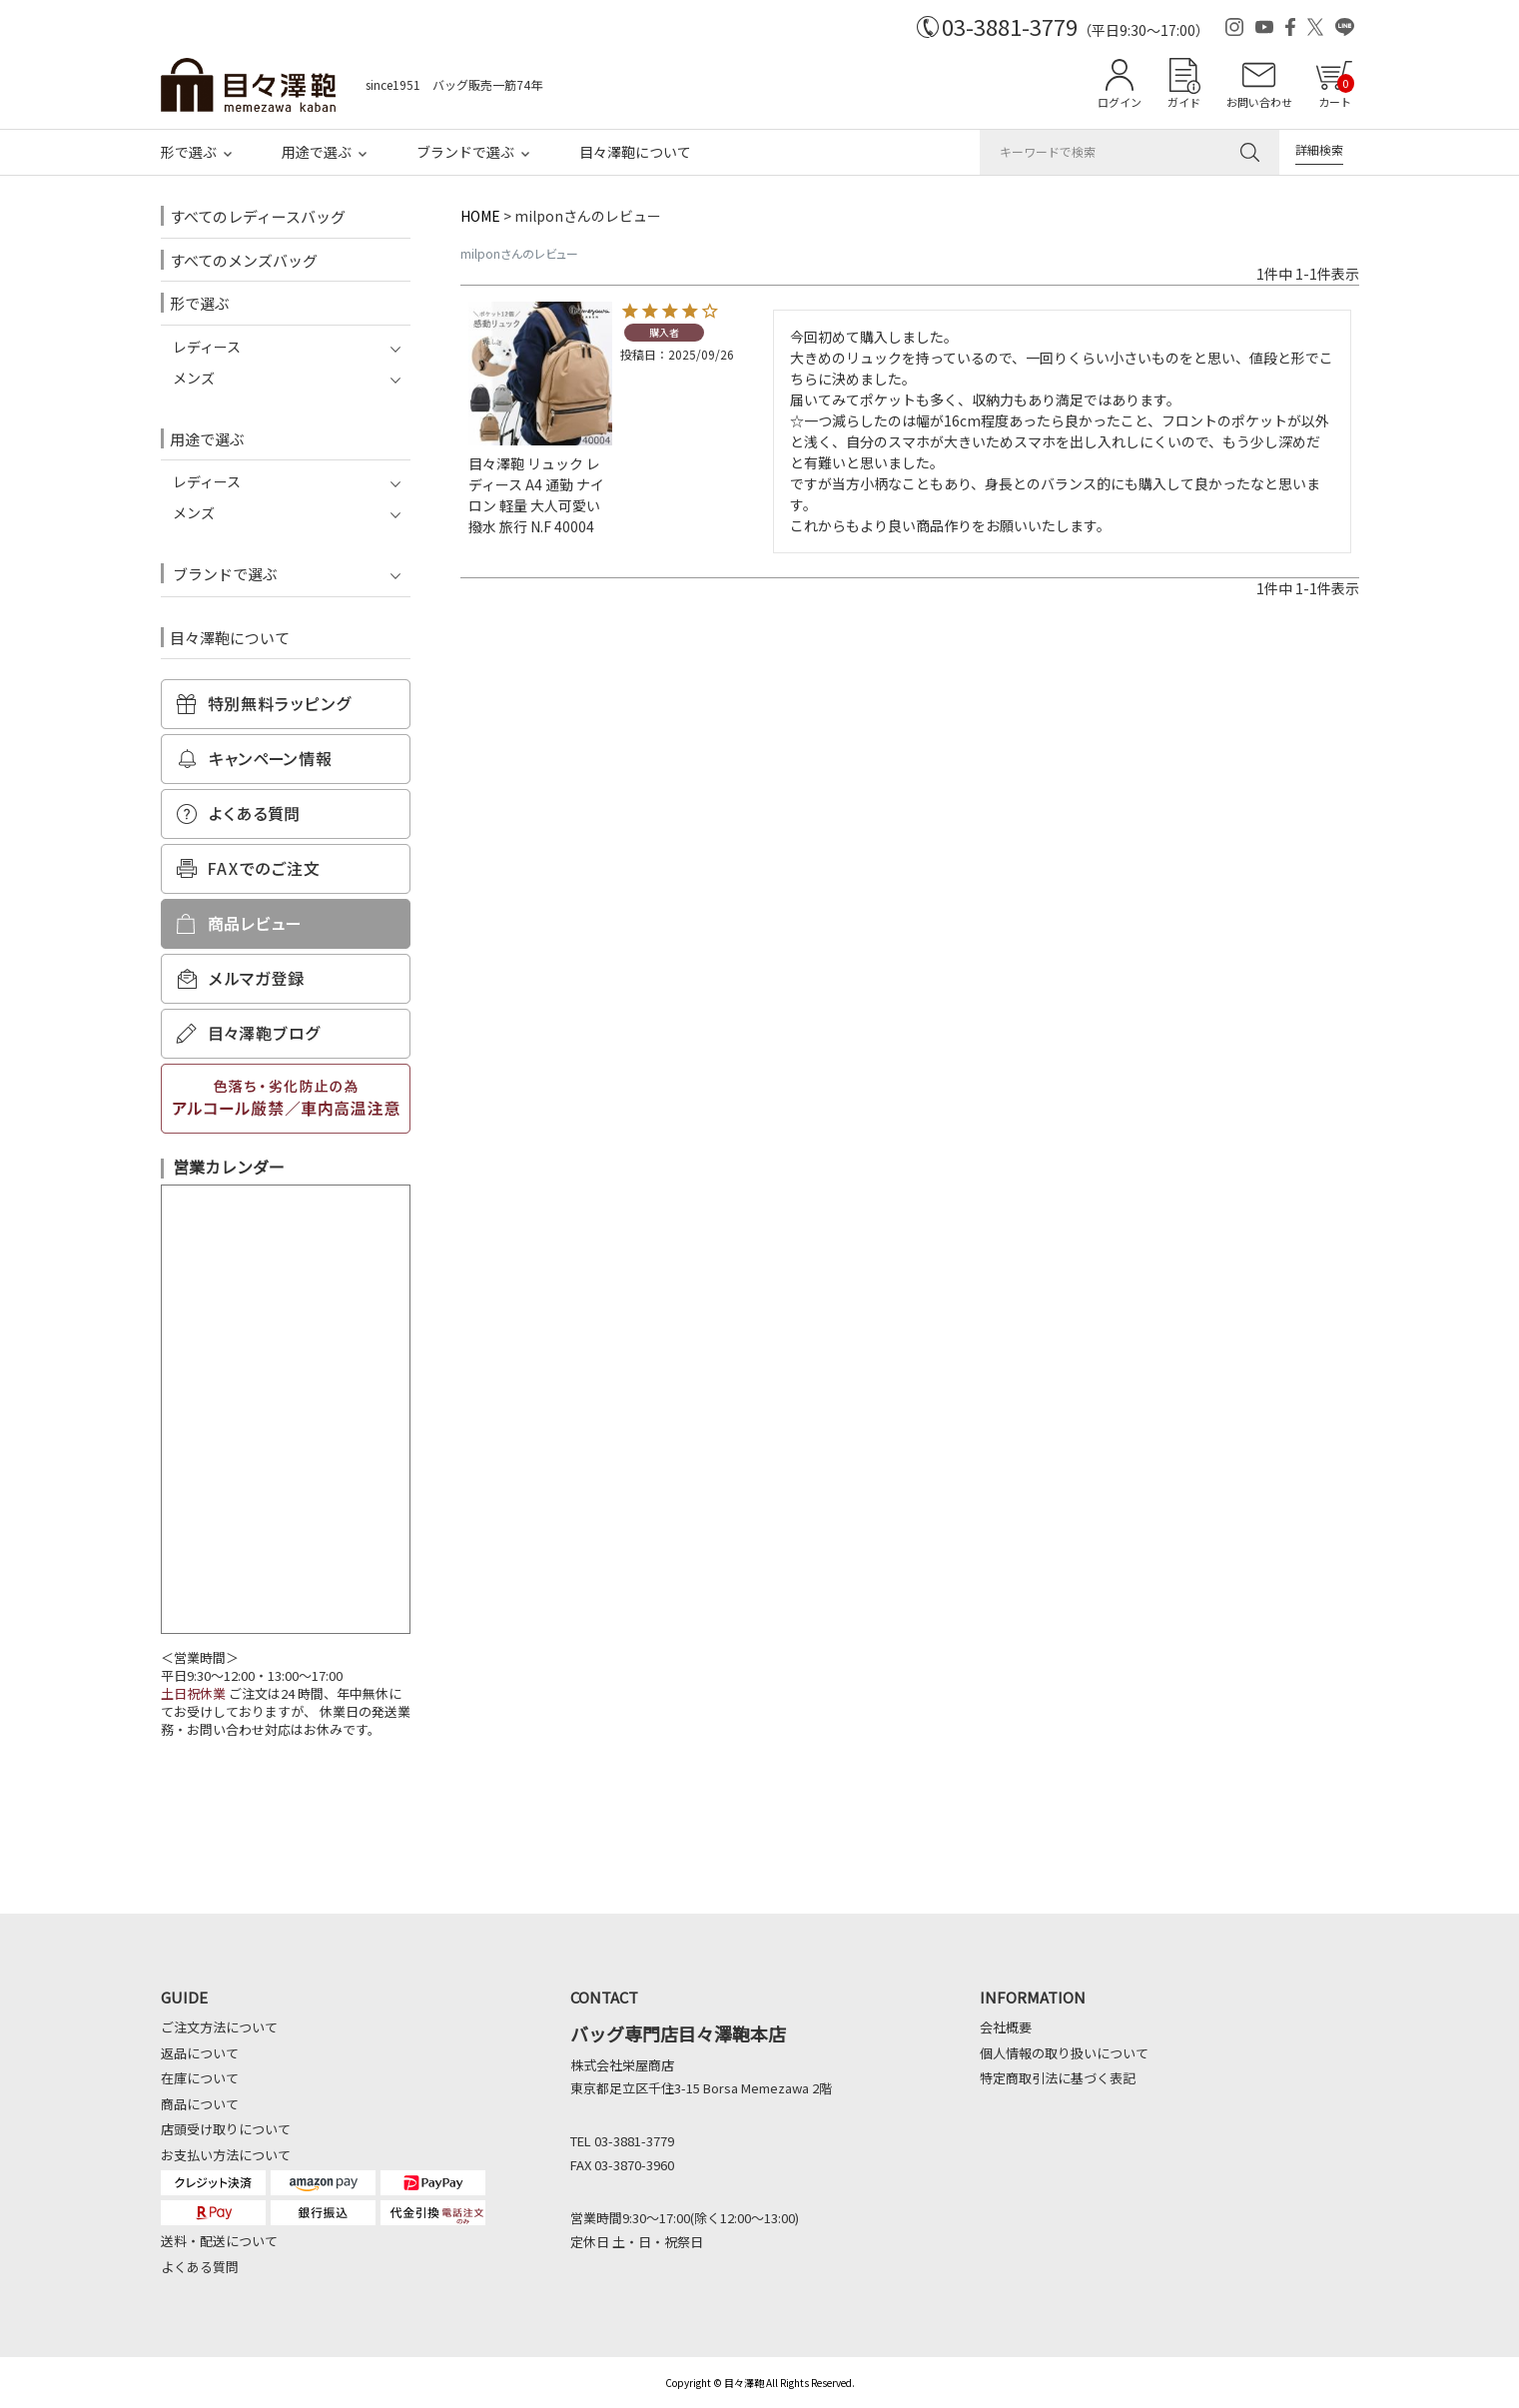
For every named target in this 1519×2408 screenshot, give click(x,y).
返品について (200, 2052)
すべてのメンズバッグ (244, 260)
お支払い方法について (226, 2154)
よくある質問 (200, 2266)
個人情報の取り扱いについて (1064, 2052)
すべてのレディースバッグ (258, 216)
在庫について (200, 2077)
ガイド (1183, 102)
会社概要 (1006, 2026)
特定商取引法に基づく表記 (1058, 2077)
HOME (480, 216)
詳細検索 (1319, 149)
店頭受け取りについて (226, 2128)
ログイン (1119, 102)
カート (1336, 92)
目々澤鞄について (635, 152)
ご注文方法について (219, 2026)
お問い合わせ (1259, 102)
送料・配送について (219, 2240)
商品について (200, 2103)
